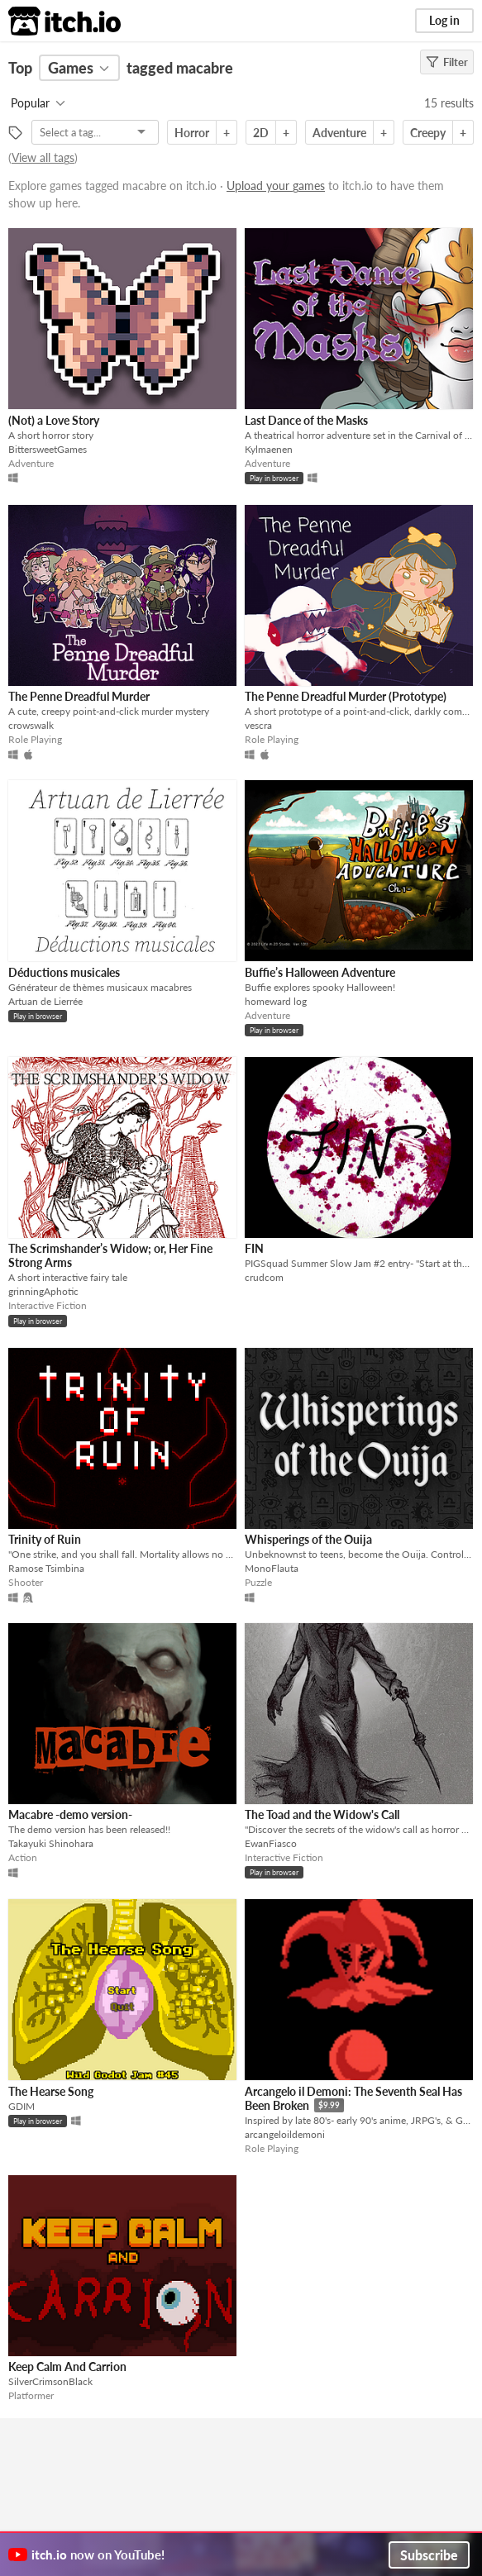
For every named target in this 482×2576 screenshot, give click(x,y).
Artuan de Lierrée (45, 1001)
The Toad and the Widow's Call (322, 1814)
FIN (254, 1248)
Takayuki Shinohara (50, 1843)
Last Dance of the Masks (306, 420)
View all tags (43, 157)
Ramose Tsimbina (46, 1568)
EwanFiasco (271, 1843)
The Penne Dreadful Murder (79, 696)
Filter (447, 62)
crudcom (264, 1277)
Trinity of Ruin (44, 1539)
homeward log (276, 1001)
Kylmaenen (269, 449)
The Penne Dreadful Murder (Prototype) (345, 696)
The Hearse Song (50, 2091)
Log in (444, 20)
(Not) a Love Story (53, 420)
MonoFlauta (271, 1568)
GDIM (21, 2106)
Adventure (339, 133)
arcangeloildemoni (285, 2134)
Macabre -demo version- (70, 1814)
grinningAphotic (43, 1291)
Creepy (428, 133)
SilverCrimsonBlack (50, 2381)
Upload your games (276, 186)
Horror (191, 133)
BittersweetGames (47, 449)
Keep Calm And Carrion (67, 2366)
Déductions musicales (64, 972)
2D (261, 133)
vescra (258, 725)
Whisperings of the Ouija (308, 1539)
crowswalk (31, 725)
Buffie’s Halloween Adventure (320, 972)
